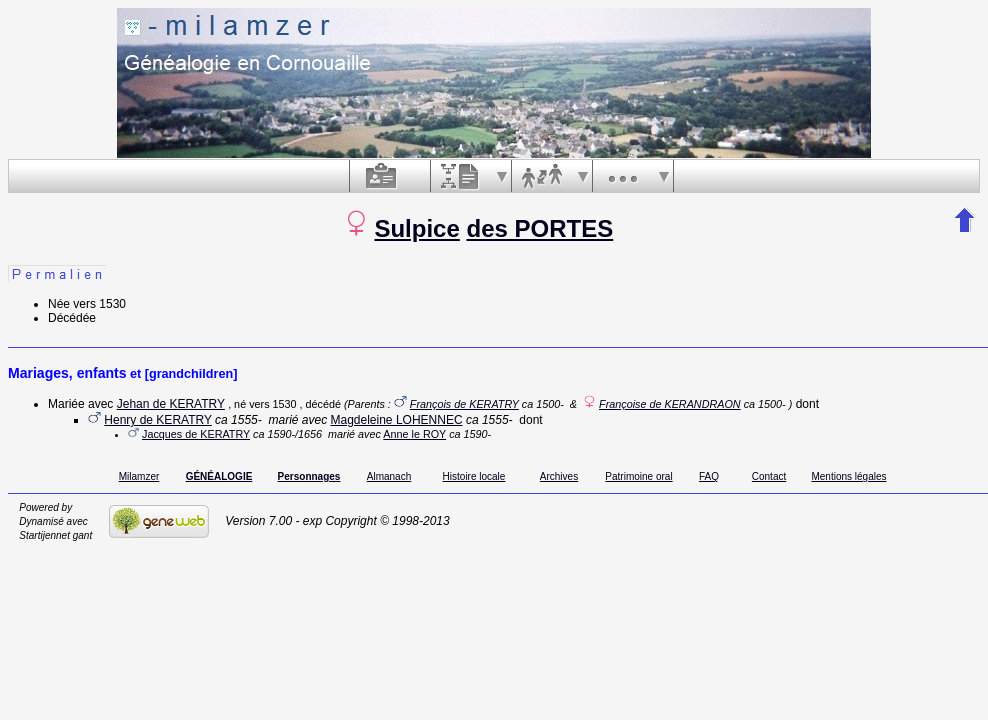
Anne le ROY (414, 434)
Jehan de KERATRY (171, 404)
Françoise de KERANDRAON (670, 404)
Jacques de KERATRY (196, 434)
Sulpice (416, 228)
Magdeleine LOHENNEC (397, 420)
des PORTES (539, 228)
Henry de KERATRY (157, 420)
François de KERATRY (464, 404)
